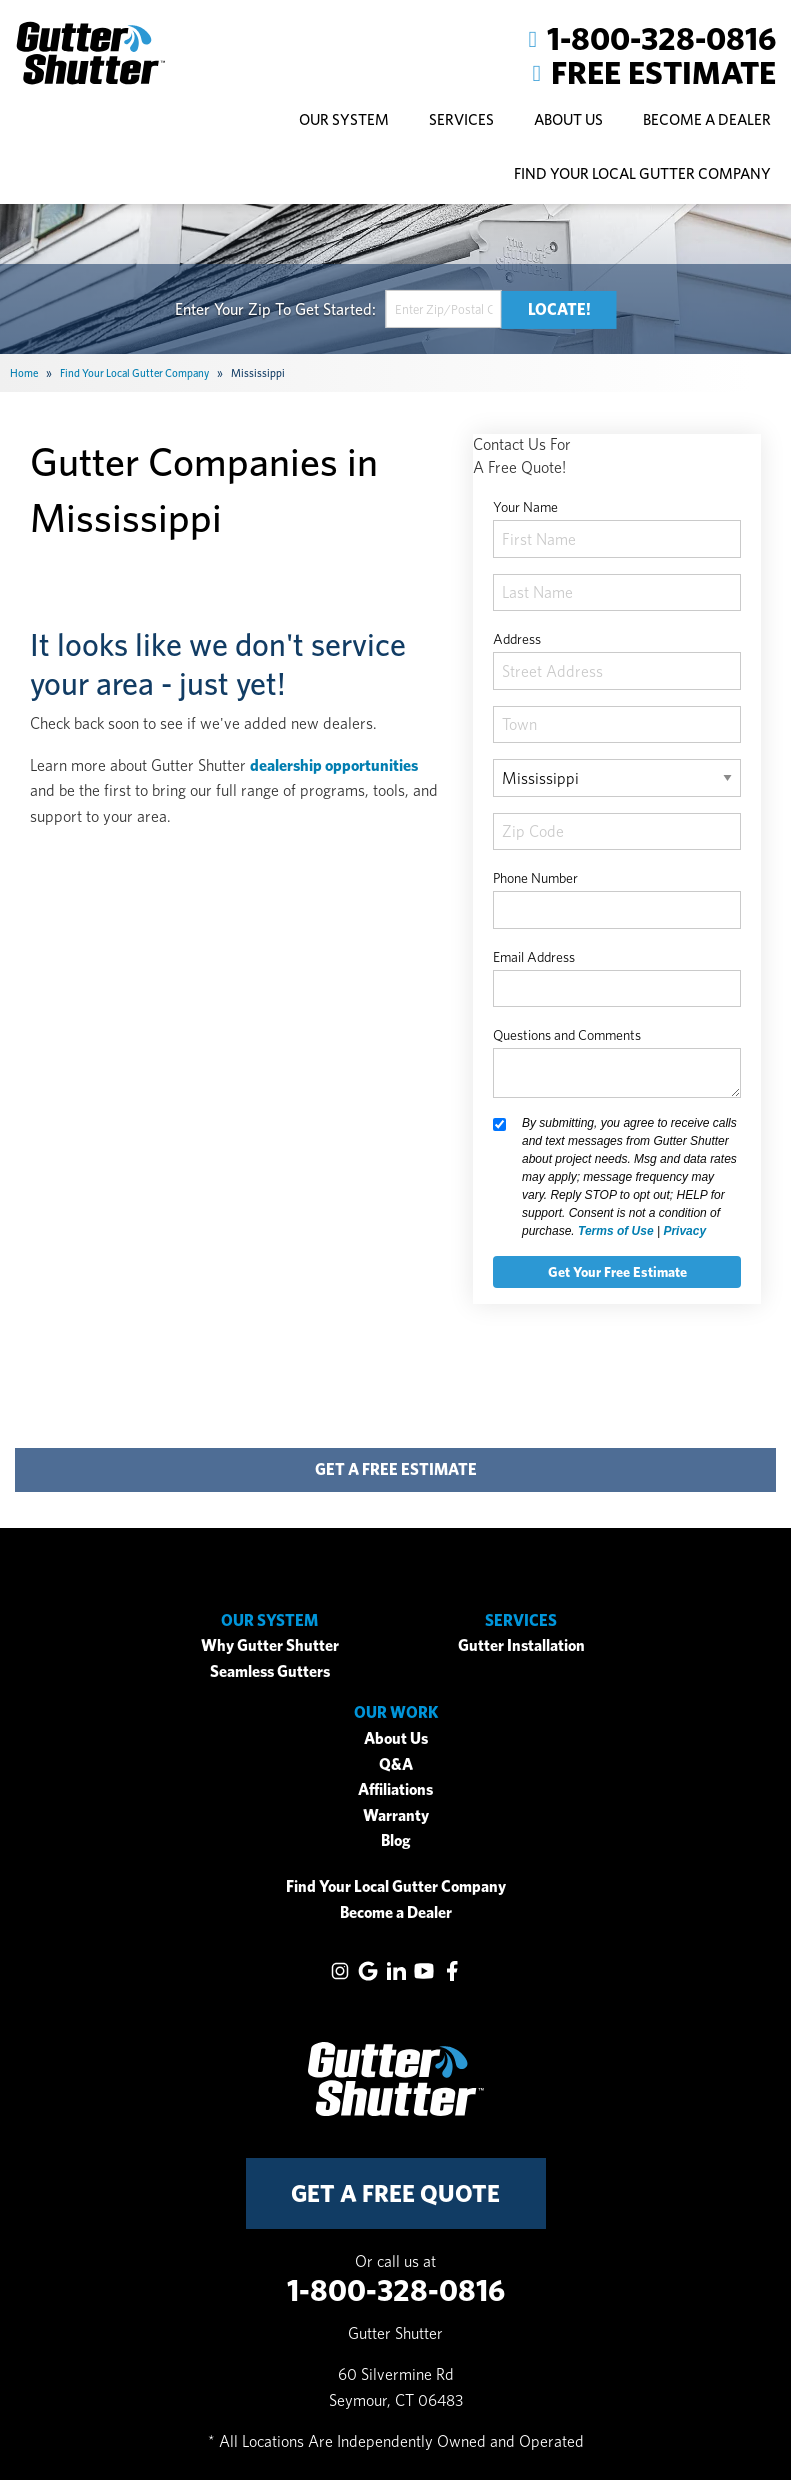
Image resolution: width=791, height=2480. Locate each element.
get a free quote (395, 2193)
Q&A (396, 1764)
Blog (396, 1840)
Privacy (684, 1231)
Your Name (525, 507)
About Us (396, 1738)
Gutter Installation (521, 1645)
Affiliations (395, 1789)
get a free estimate (396, 1469)
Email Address (534, 957)
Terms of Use (616, 1231)
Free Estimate (663, 73)
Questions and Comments (567, 1035)
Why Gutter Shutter (270, 1645)
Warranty (396, 1815)
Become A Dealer (707, 119)
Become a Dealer (396, 1912)
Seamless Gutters (270, 1671)
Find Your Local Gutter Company (642, 173)
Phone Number (535, 878)
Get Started (333, 309)
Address (517, 639)
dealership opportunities (334, 765)
